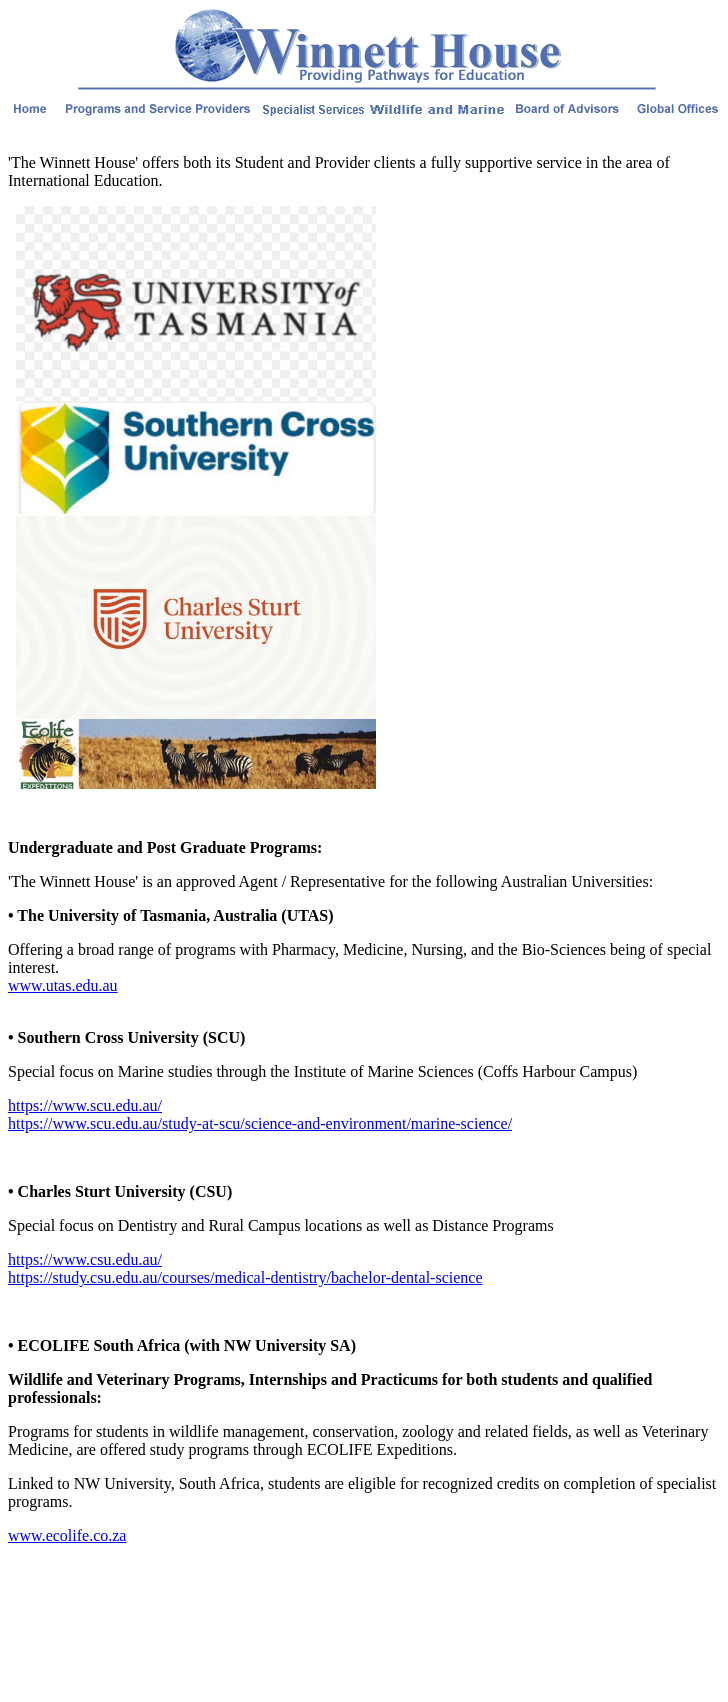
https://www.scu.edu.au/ (85, 1105)
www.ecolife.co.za (67, 1535)
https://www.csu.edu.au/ (85, 1259)
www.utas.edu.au (63, 985)
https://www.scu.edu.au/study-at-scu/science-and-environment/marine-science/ (260, 1123)
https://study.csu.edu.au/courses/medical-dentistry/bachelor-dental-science (245, 1277)
